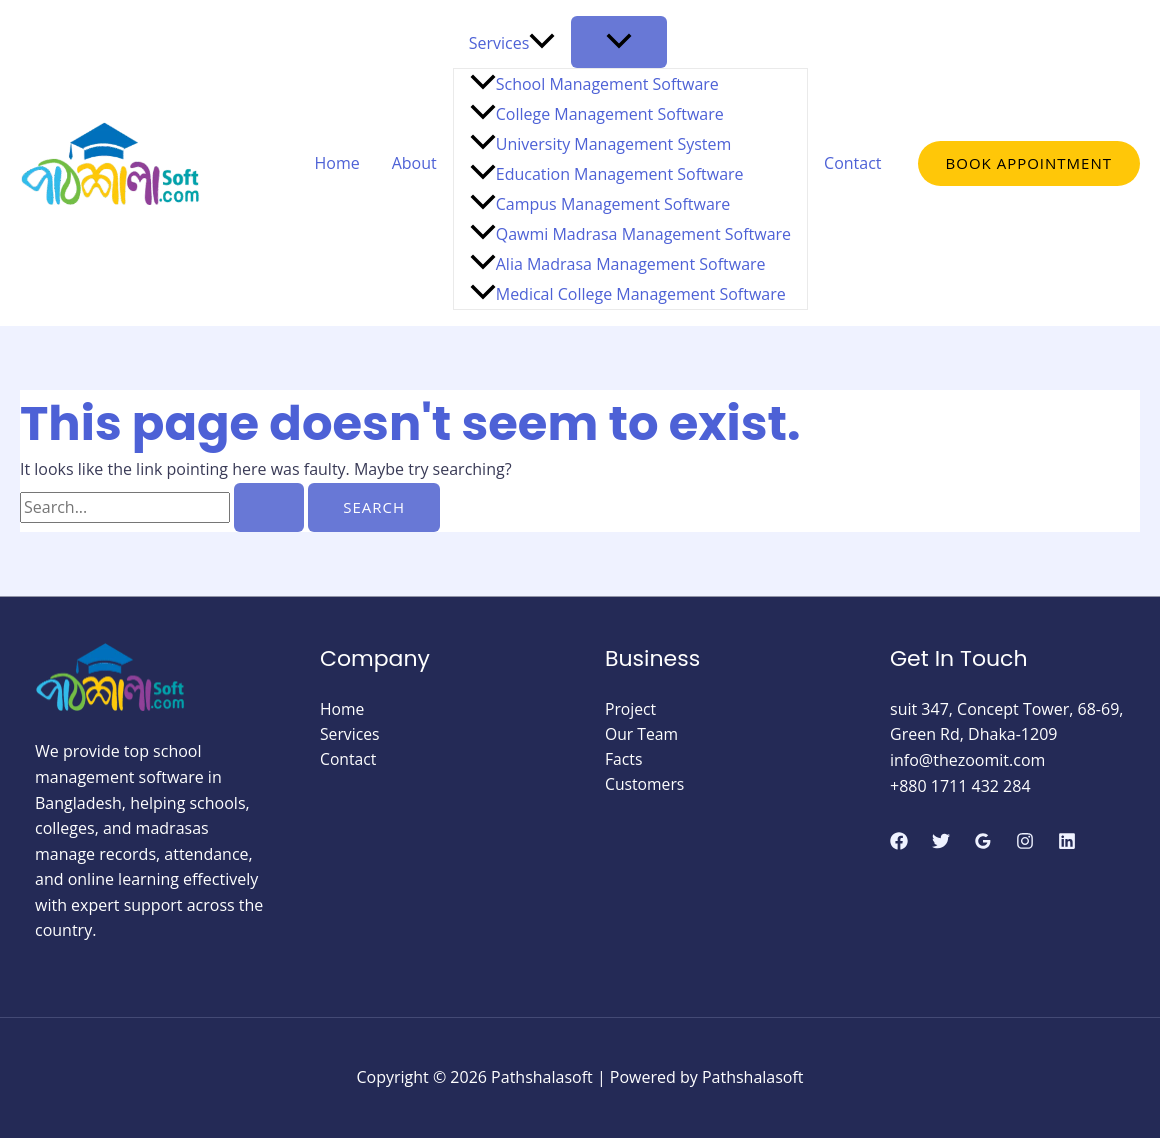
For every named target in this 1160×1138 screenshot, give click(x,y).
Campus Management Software (600, 204)
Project (631, 709)
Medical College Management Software (628, 294)
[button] (1029, 163)
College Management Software (597, 114)
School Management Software (594, 84)
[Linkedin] (1067, 841)
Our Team (642, 734)
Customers (645, 786)
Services (512, 43)
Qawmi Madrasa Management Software (630, 234)
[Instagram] (1025, 841)
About (414, 163)
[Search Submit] (269, 507)
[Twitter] (941, 841)
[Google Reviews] (983, 841)
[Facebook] (899, 841)
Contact (852, 163)
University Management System (601, 144)
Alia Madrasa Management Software (618, 264)
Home (336, 163)
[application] (542, 43)
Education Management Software (607, 174)
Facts (624, 760)
